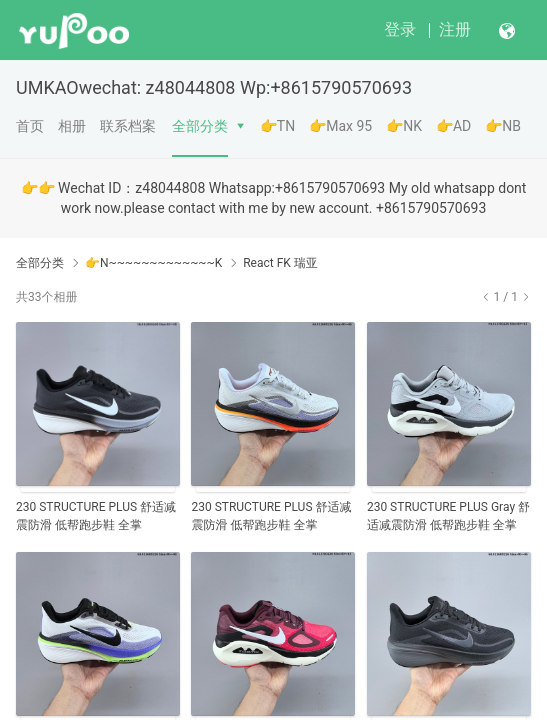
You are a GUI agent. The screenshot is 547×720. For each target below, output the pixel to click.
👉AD (453, 126)
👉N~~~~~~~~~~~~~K (153, 263)
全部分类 (200, 126)
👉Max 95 (340, 126)
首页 (30, 126)
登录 (400, 29)
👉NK (404, 126)
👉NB (503, 126)
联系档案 (128, 126)
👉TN (277, 126)
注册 (455, 29)
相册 (72, 126)
